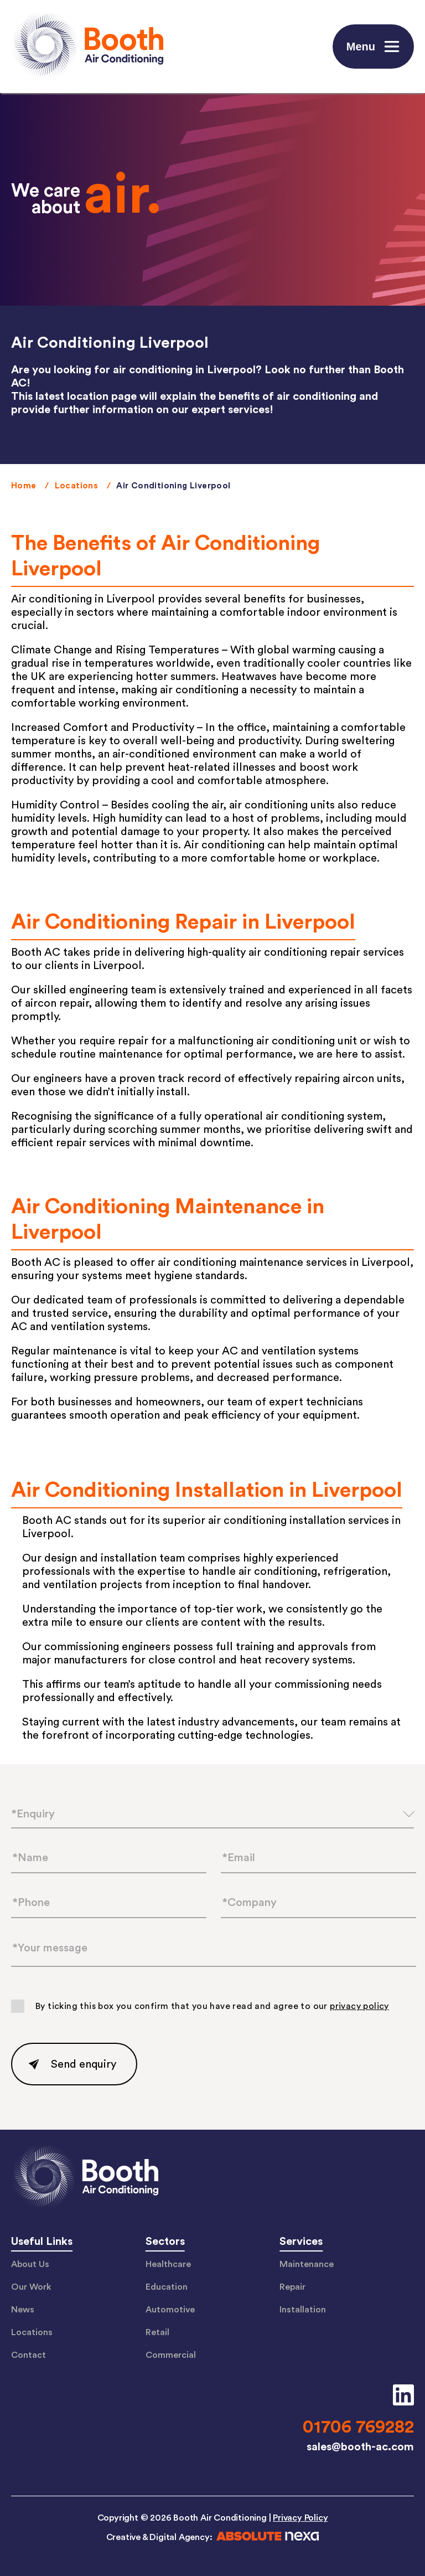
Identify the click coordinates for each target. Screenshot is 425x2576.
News (22, 2309)
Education (167, 2287)
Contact (28, 2355)
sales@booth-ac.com (360, 2447)
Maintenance (306, 2264)
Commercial (171, 2355)
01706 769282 (358, 2427)
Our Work (31, 2287)
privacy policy (359, 2006)
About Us (30, 2264)
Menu (374, 46)
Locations (77, 486)
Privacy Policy (300, 2517)
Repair (292, 2287)
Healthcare (168, 2264)
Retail (157, 2332)
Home (24, 486)
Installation (302, 2309)
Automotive (170, 2309)
